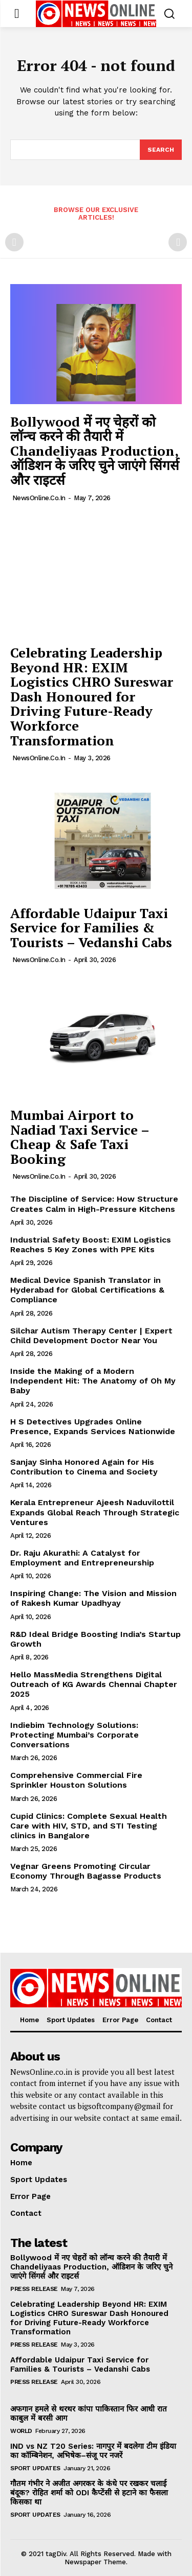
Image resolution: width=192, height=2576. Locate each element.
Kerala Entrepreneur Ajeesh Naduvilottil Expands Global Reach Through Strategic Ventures (94, 1512)
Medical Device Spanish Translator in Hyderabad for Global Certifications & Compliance (87, 1289)
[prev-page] (14, 242)
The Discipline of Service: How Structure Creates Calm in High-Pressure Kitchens (94, 1203)
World (21, 2430)
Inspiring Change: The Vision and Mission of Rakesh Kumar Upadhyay (93, 1598)
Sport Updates (35, 2468)
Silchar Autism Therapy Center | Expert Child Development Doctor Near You (91, 1335)
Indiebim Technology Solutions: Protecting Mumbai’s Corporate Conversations (74, 1734)
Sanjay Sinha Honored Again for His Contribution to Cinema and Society (84, 1467)
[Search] (161, 149)
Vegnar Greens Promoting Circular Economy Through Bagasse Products (85, 1871)
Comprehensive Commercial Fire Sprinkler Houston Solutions (76, 1780)
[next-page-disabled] (177, 242)
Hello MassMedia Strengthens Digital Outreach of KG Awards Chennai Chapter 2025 (93, 1684)
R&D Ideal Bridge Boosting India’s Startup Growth (95, 1639)
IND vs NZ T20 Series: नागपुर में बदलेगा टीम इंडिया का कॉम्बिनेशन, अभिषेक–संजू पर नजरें (93, 2451)
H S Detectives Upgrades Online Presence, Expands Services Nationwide (92, 1426)
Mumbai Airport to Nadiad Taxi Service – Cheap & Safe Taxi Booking (80, 1136)
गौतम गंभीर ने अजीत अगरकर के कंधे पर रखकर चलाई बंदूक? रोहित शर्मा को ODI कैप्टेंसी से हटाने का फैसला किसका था (89, 2493)
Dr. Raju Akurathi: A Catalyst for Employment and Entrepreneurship (82, 1557)
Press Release (34, 2288)
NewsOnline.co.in (39, 498)
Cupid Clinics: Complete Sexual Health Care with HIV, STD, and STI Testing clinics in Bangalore (88, 1825)
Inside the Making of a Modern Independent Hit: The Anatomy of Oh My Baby (93, 1380)
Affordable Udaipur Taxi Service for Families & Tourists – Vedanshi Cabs (91, 927)
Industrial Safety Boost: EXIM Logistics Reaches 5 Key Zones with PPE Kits (90, 1244)
